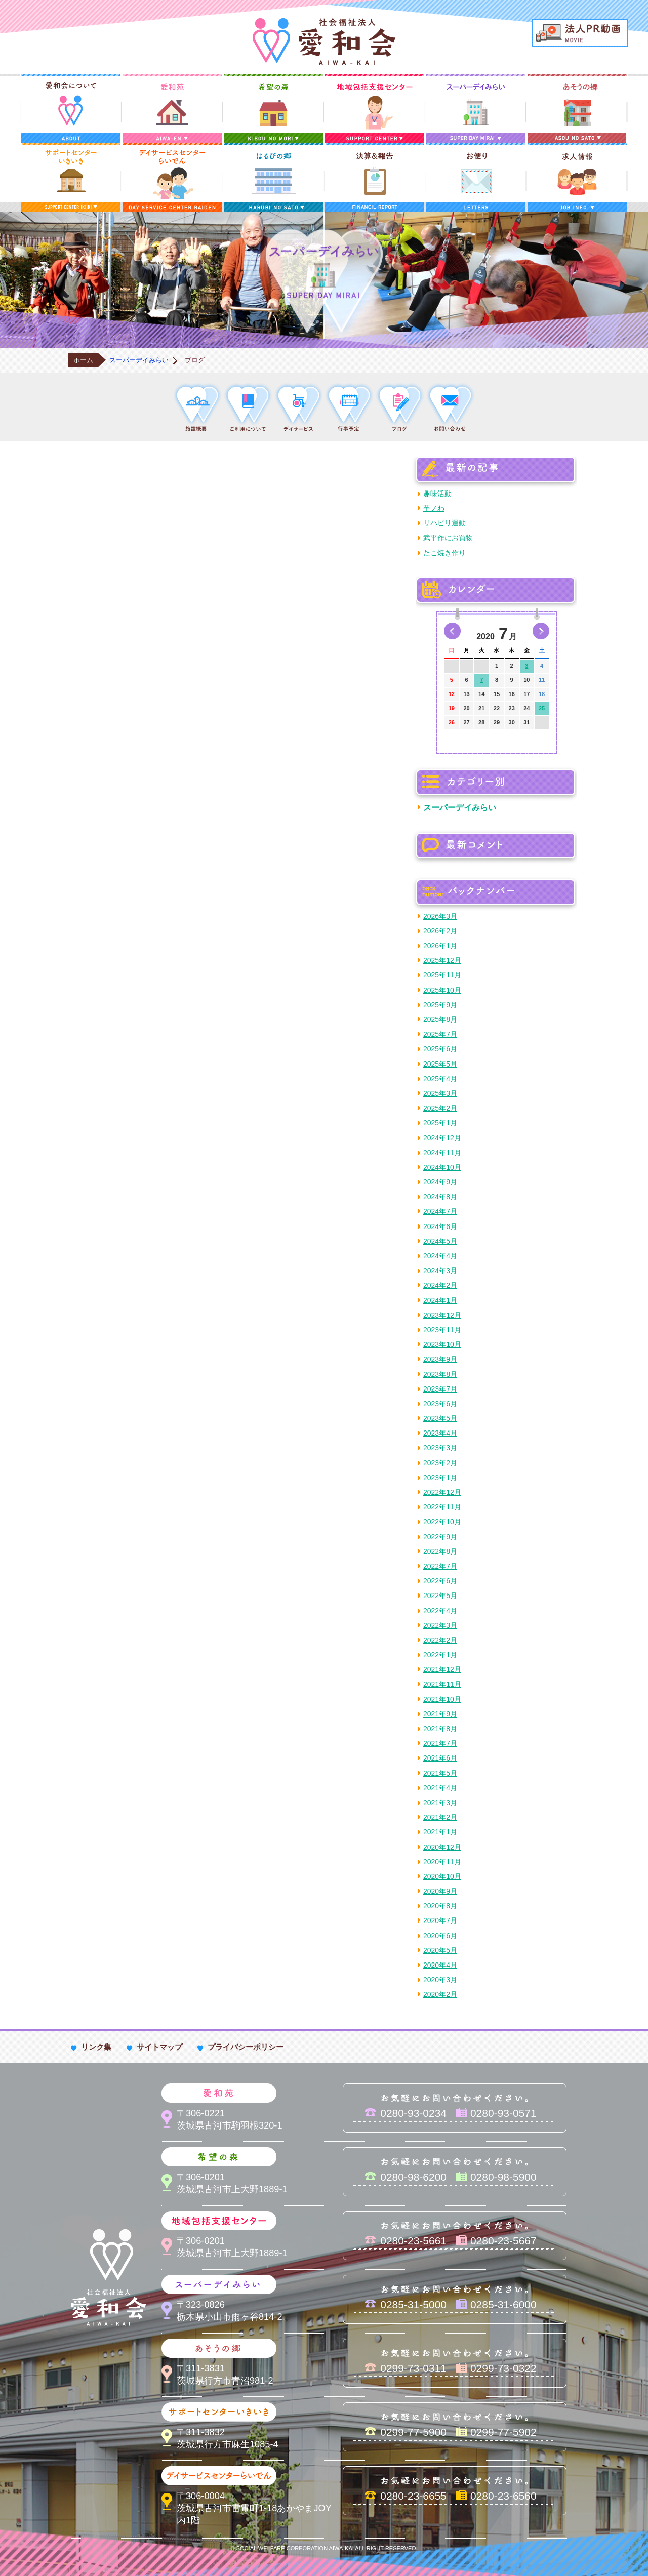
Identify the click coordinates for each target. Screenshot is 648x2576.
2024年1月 (440, 1300)
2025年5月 (440, 1064)
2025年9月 (440, 1005)
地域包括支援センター (374, 108)
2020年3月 (440, 1980)
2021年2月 (440, 1817)
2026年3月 (440, 916)
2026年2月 (440, 931)
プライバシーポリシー (246, 2046)
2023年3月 (440, 1448)
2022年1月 (440, 1655)
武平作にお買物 (448, 538)
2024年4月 (440, 1256)
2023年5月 (440, 1418)
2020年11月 (442, 1862)
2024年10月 (442, 1167)
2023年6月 (440, 1404)
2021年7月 (440, 1743)
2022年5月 (440, 1595)
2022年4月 (440, 1611)
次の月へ (541, 631)
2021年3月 (440, 1802)
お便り (475, 177)
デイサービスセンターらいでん (172, 177)
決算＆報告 (374, 177)
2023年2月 (440, 1463)
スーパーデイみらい (475, 108)
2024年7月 (440, 1211)
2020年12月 (442, 1847)
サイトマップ (159, 2046)
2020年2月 (440, 1994)
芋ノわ (433, 508)
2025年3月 (440, 1093)
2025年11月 (442, 975)
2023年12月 (442, 1315)
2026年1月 (440, 946)
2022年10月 (442, 1522)
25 (542, 708)
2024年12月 (442, 1138)
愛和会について (71, 108)
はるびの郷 (273, 177)
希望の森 (273, 108)
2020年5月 (440, 1950)
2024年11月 (442, 1153)
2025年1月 (440, 1123)
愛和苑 (172, 108)
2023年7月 (440, 1389)
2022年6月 (440, 1581)
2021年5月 (440, 1773)
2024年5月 (440, 1241)
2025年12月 (442, 960)
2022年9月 (440, 1537)
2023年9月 (440, 1359)
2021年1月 (440, 1832)
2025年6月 (440, 1049)
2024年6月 (440, 1226)
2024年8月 (440, 1197)
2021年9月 (440, 1714)
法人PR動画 (580, 33)
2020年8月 (440, 1906)
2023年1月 (440, 1478)
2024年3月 (440, 1270)
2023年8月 (440, 1374)
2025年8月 (440, 1019)
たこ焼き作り (444, 553)
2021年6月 (440, 1758)
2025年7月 (440, 1034)
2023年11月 (442, 1330)
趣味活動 (437, 493)
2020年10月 (442, 1876)
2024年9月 (440, 1182)
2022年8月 (440, 1551)
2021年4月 (440, 1788)
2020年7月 (440, 1920)
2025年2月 (440, 1108)
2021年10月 (442, 1699)
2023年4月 (440, 1433)
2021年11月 (442, 1684)
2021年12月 (442, 1669)
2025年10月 (442, 990)
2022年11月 (442, 1507)
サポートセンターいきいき (71, 177)
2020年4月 (440, 1965)
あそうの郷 (577, 108)
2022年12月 (442, 1492)
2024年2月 (440, 1285)
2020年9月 (440, 1891)
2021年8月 (440, 1729)
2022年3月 (440, 1625)
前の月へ (452, 631)
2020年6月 (440, 1936)
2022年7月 (440, 1566)
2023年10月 (442, 1344)
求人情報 (577, 177)
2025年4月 (440, 1079)
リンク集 (96, 2046)
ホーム (83, 360)
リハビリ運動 (444, 523)
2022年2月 (440, 1640)
